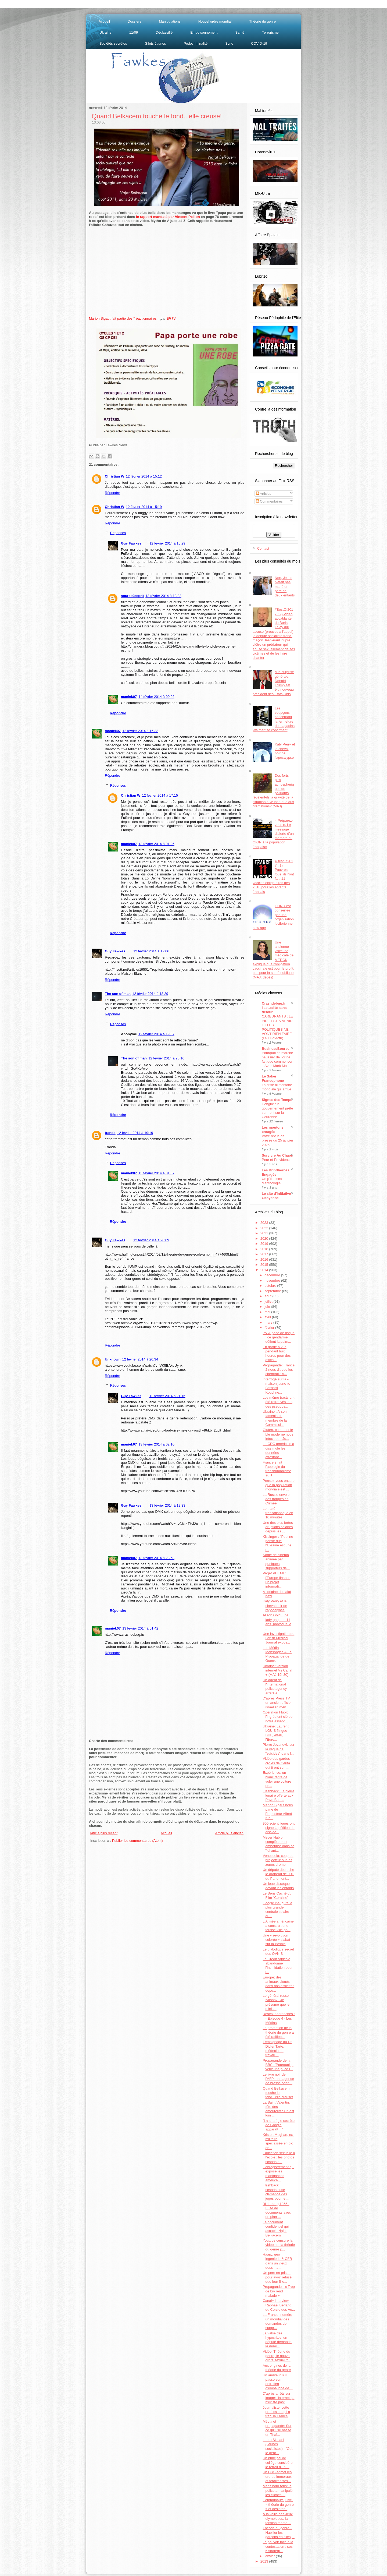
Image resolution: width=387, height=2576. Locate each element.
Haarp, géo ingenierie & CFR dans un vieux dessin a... (277, 2261)
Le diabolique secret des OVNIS (278, 1951)
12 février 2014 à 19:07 (156, 1034)
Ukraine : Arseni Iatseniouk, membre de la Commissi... (275, 1418)
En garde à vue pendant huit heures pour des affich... (277, 1353)
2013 (264, 2561)
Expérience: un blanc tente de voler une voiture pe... (277, 1779)
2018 (264, 1249)
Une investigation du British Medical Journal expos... (278, 1638)
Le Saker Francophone (273, 1078)
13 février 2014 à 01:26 (156, 844)
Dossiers (134, 21)
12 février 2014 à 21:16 (167, 1396)
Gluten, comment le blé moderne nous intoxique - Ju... (278, 1434)
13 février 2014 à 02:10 (156, 1444)
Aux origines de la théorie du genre (277, 2367)
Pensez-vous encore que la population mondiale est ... (279, 1485)
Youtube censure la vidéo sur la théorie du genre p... (279, 2244)
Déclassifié (164, 32)
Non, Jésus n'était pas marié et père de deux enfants (285, 586)
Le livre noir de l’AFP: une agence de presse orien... (278, 2078)
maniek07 (129, 697)
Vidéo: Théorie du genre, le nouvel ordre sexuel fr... (276, 2355)
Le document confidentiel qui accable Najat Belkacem (276, 2228)
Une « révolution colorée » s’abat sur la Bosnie (276, 1939)
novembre (272, 1280)
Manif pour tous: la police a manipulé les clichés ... (277, 2490)
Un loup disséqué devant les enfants (278, 1886)
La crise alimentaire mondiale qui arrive (277, 1087)
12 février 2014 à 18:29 (150, 994)
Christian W (114, 476)
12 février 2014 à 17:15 (160, 795)
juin (267, 1307)
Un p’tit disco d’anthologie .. (273, 1181)
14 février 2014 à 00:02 (156, 697)
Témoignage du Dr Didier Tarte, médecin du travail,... (277, 2048)
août (268, 1296)
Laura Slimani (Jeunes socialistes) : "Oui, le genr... (278, 2446)
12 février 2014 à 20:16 (166, 1058)
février (269, 1328)
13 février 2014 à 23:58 (156, 1558)
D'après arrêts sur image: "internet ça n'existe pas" (278, 2397)
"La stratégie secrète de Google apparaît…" (279, 2125)
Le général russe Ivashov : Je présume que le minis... (276, 2002)
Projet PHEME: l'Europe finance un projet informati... (276, 1579)
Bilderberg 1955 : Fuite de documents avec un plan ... (277, 2210)
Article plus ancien (229, 1833)
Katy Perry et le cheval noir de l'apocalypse (285, 750)
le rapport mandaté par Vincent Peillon (167, 217)
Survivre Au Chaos (277, 1155)
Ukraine (105, 32)
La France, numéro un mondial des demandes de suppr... (277, 2321)
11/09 (133, 32)
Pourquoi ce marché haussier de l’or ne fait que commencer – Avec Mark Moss (277, 1059)
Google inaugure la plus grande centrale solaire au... (277, 1909)
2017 (264, 1254)
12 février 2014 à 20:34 (140, 1359)
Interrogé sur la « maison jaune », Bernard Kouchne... (276, 1385)
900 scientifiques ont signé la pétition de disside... (279, 1827)
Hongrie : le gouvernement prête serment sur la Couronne (277, 1110)
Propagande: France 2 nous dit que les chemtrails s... (279, 1369)
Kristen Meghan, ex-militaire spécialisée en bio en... (278, 2141)
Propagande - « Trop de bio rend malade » (279, 2291)
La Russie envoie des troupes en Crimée (276, 1499)
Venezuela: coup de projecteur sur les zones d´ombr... (278, 1860)
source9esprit (132, 596)
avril (268, 1317)
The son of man (118, 994)
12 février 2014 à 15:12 (144, 476)
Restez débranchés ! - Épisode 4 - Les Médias (279, 2018)
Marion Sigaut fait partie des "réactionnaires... (124, 318)
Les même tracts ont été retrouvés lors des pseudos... (278, 1401)
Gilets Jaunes (155, 43)
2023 (264, 1223)
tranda (110, 1133)
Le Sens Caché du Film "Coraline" (277, 1895)
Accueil (104, 21)
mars (268, 1322)
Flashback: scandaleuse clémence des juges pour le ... (276, 2191)
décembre (272, 1275)
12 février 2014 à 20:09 (151, 1240)
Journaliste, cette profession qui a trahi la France (276, 2411)
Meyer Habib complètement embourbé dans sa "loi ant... (278, 1844)
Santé (239, 32)
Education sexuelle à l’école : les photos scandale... (279, 2157)
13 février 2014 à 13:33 (163, 596)
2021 (264, 1233)
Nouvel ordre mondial (215, 21)
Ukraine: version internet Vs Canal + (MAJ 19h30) (277, 1670)
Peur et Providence (277, 1160)
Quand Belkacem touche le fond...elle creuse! (157, 116)
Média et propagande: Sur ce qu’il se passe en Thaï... (277, 2428)
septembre (273, 1291)
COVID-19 (259, 43)
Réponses (118, 533)
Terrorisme (270, 32)
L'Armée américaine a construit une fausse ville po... (278, 1925)
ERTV (171, 318)
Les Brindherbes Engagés (275, 1172)
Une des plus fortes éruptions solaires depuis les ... (278, 1527)
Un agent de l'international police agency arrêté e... (275, 1686)
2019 (264, 1244)
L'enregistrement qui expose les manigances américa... (278, 2173)
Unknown (113, 1359)
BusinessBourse (275, 1049)
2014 (264, 1270)
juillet (268, 1301)
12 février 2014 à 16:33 (140, 731)
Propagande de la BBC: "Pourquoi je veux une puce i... (278, 2064)
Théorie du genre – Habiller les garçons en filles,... (278, 2532)
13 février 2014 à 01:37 (156, 1173)
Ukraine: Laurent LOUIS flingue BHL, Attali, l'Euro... (275, 1732)
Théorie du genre (262, 21)
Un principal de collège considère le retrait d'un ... (277, 2462)
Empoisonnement (203, 32)
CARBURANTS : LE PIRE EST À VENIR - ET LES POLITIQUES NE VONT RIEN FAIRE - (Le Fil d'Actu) (278, 1027)
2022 (264, 1228)
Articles (263, 494)
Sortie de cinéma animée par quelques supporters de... (276, 1561)
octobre (270, 1286)
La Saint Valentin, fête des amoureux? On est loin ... (278, 2109)
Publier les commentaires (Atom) (137, 1841)
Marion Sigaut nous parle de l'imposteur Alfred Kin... (278, 1811)
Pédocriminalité (195, 43)
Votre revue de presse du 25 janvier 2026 (277, 1140)
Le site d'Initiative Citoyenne (276, 1196)
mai (267, 1312)
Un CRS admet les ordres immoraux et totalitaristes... (277, 2476)
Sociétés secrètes (113, 43)
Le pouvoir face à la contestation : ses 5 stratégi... (278, 2546)
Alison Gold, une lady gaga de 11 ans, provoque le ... (277, 1621)
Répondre (112, 493)
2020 (264, 1238)
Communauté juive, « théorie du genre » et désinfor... (278, 2504)
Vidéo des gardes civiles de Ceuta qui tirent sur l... (276, 1763)
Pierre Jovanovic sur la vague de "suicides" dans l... (278, 1749)
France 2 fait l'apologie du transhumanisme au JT (277, 1469)
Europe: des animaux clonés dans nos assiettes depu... (278, 1983)
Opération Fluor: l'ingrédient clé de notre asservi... (277, 1716)
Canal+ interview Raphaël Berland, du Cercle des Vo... (279, 2305)
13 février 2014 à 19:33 (167, 1505)
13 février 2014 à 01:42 (140, 1628)
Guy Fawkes (131, 543)
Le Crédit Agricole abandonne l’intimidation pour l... (277, 1965)
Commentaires (269, 501)
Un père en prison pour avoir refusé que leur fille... (277, 2277)
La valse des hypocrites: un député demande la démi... (277, 2339)
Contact (263, 548)
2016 (264, 1259)
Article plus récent (103, 1833)
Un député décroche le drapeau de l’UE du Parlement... (278, 1874)
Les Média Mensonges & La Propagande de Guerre (277, 1654)
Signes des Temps (277, 1100)
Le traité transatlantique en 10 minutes (278, 1513)
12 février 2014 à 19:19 (135, 1133)
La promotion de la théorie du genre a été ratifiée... (278, 2032)
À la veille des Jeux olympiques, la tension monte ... (277, 2518)
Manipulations (170, 21)
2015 (264, 1265)
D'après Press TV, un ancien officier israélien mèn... (277, 1702)
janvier (270, 2556)
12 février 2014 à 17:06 (151, 951)
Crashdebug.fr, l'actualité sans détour (274, 1007)
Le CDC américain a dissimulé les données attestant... (278, 1450)
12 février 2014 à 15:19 (144, 507)
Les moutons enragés (273, 1129)
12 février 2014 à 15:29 (167, 543)
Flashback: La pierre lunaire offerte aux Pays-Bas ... (278, 1795)
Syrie (229, 43)
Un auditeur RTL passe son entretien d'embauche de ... (278, 2381)
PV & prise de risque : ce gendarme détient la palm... (279, 1337)
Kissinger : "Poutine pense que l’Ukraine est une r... (278, 1543)
